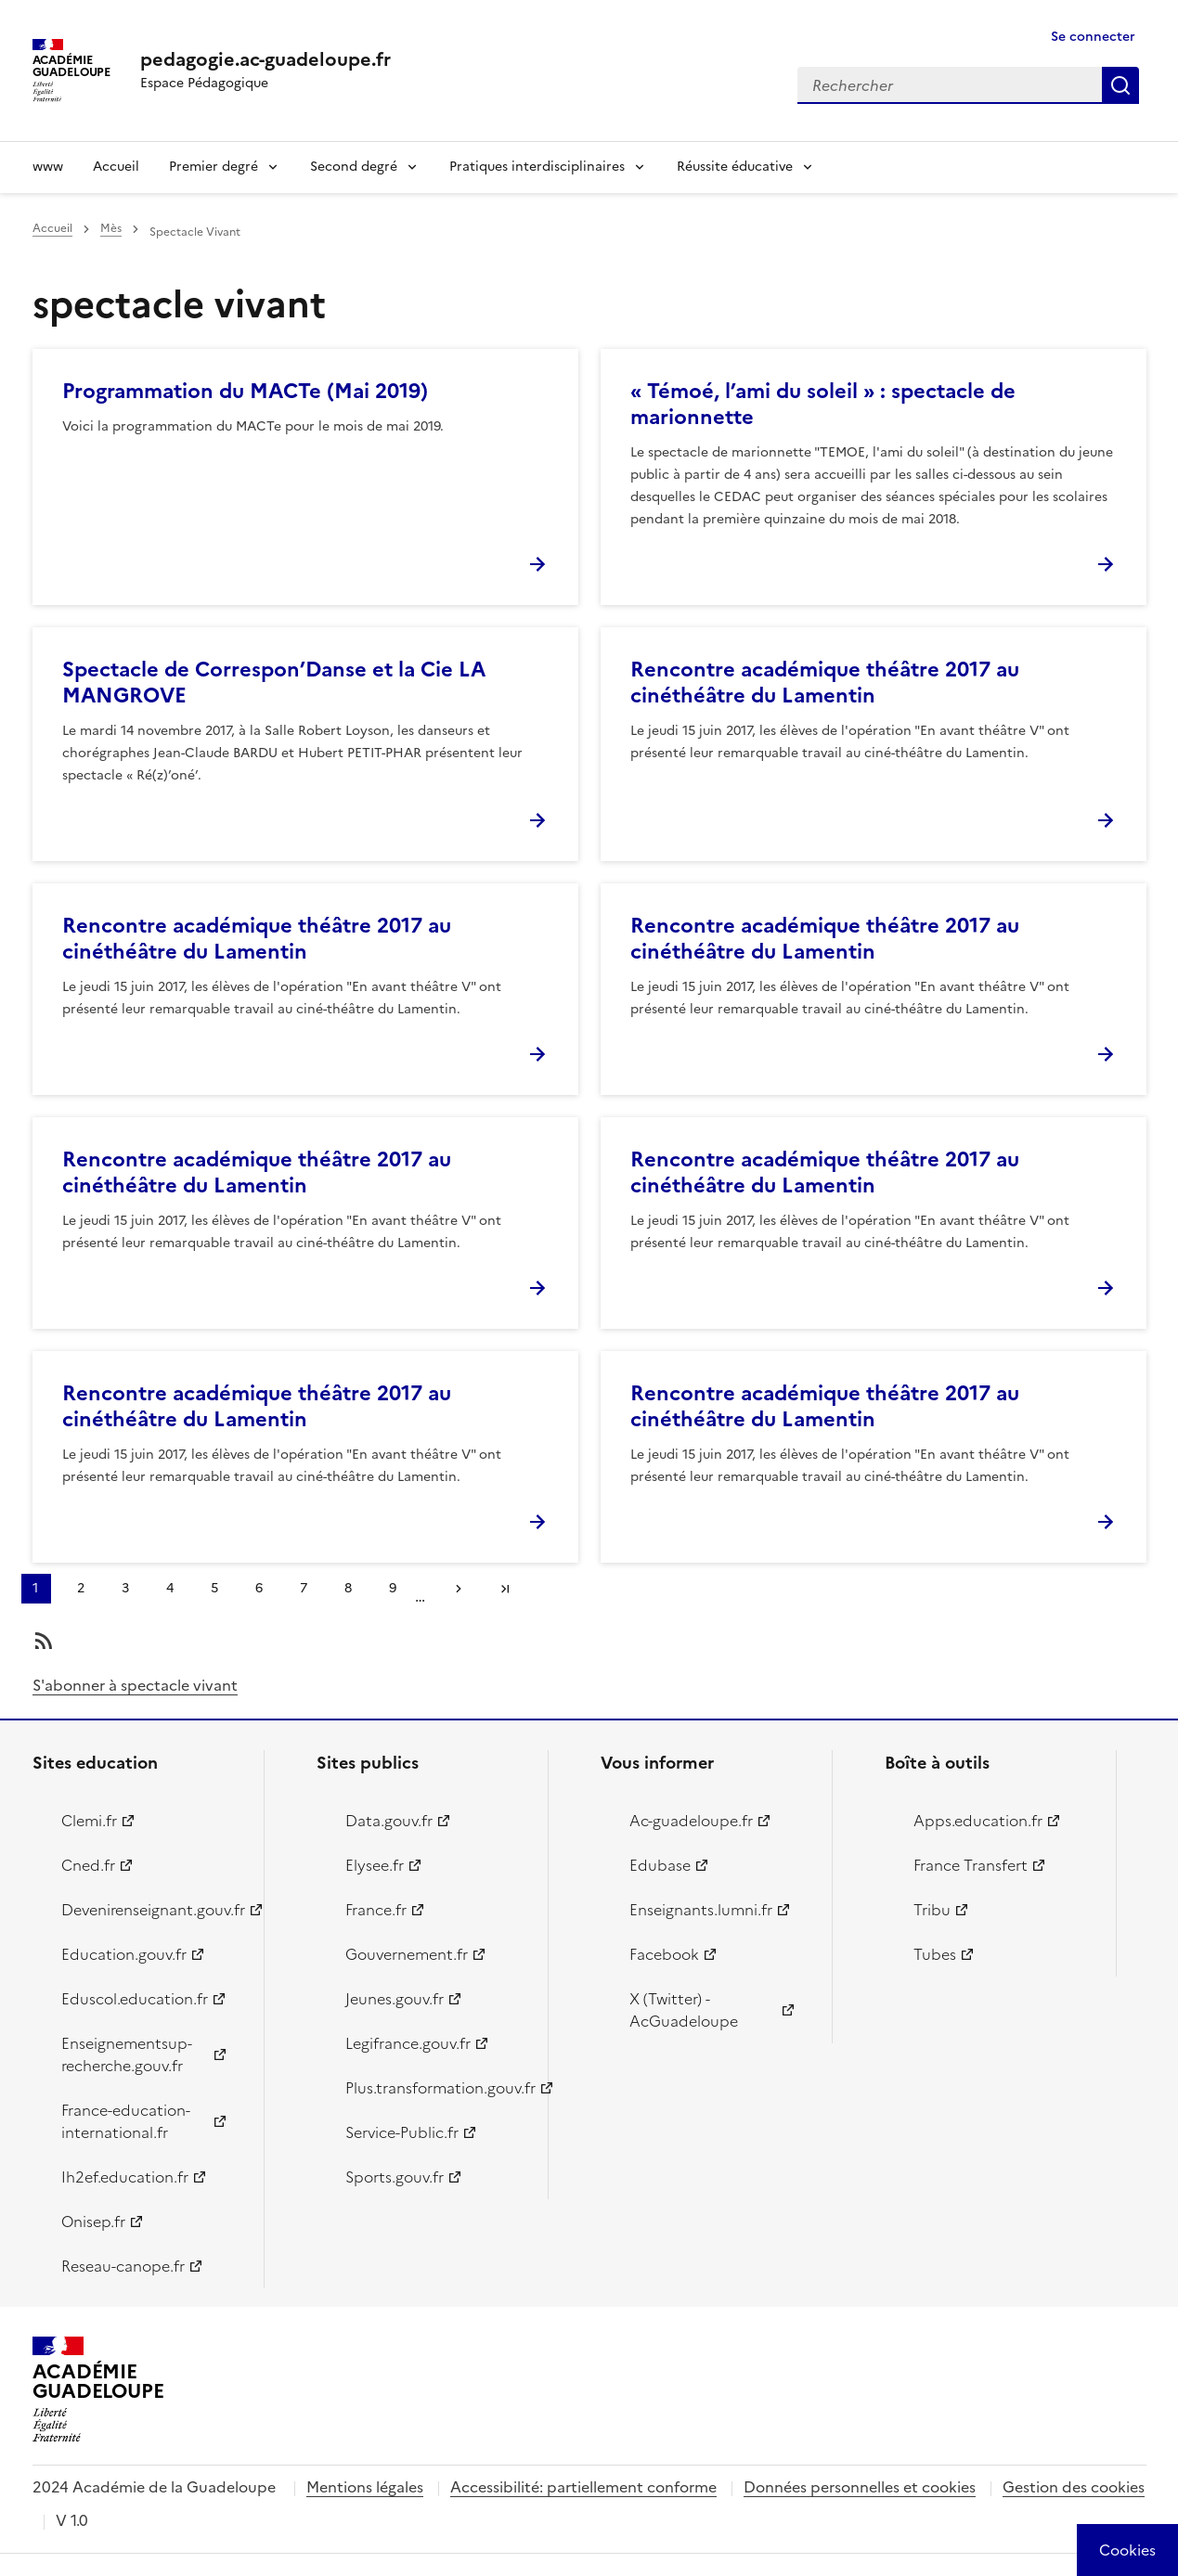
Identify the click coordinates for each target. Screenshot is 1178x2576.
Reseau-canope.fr (123, 2266)
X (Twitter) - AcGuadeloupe (683, 2010)
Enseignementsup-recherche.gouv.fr (126, 2054)
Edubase (660, 1865)
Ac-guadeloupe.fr (691, 1821)
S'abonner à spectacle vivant (135, 1685)
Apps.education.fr (977, 1821)
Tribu (932, 1910)
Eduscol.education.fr (134, 1999)
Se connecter (1093, 36)
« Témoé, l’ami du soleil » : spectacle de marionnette (823, 404)
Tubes (934, 1954)
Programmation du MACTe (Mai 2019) (245, 391)
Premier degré (213, 166)
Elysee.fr (374, 1865)
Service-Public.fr (402, 2132)
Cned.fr (88, 1865)
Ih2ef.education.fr (124, 2177)
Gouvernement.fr (406, 1954)
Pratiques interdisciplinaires (537, 166)
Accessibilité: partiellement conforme (583, 2487)
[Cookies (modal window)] (1127, 2550)
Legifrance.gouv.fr (408, 2043)
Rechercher (1120, 85)
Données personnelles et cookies (860, 2487)
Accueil (116, 166)
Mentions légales (364, 2487)
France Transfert (970, 1865)
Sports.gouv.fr (394, 2177)
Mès (111, 228)
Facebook (664, 1954)
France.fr (376, 1910)
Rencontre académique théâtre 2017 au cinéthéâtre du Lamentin (824, 682)
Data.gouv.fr (389, 1821)
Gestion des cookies (1074, 2487)
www (47, 166)
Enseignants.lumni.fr (700, 1910)
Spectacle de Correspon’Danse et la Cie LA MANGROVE (273, 682)
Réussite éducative (735, 166)
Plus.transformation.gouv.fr (435, 2088)
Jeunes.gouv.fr (394, 1999)
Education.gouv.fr (124, 1954)
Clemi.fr (89, 1821)
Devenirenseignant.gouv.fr (151, 1910)
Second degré (353, 166)
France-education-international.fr (125, 2121)
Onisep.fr (93, 2221)
